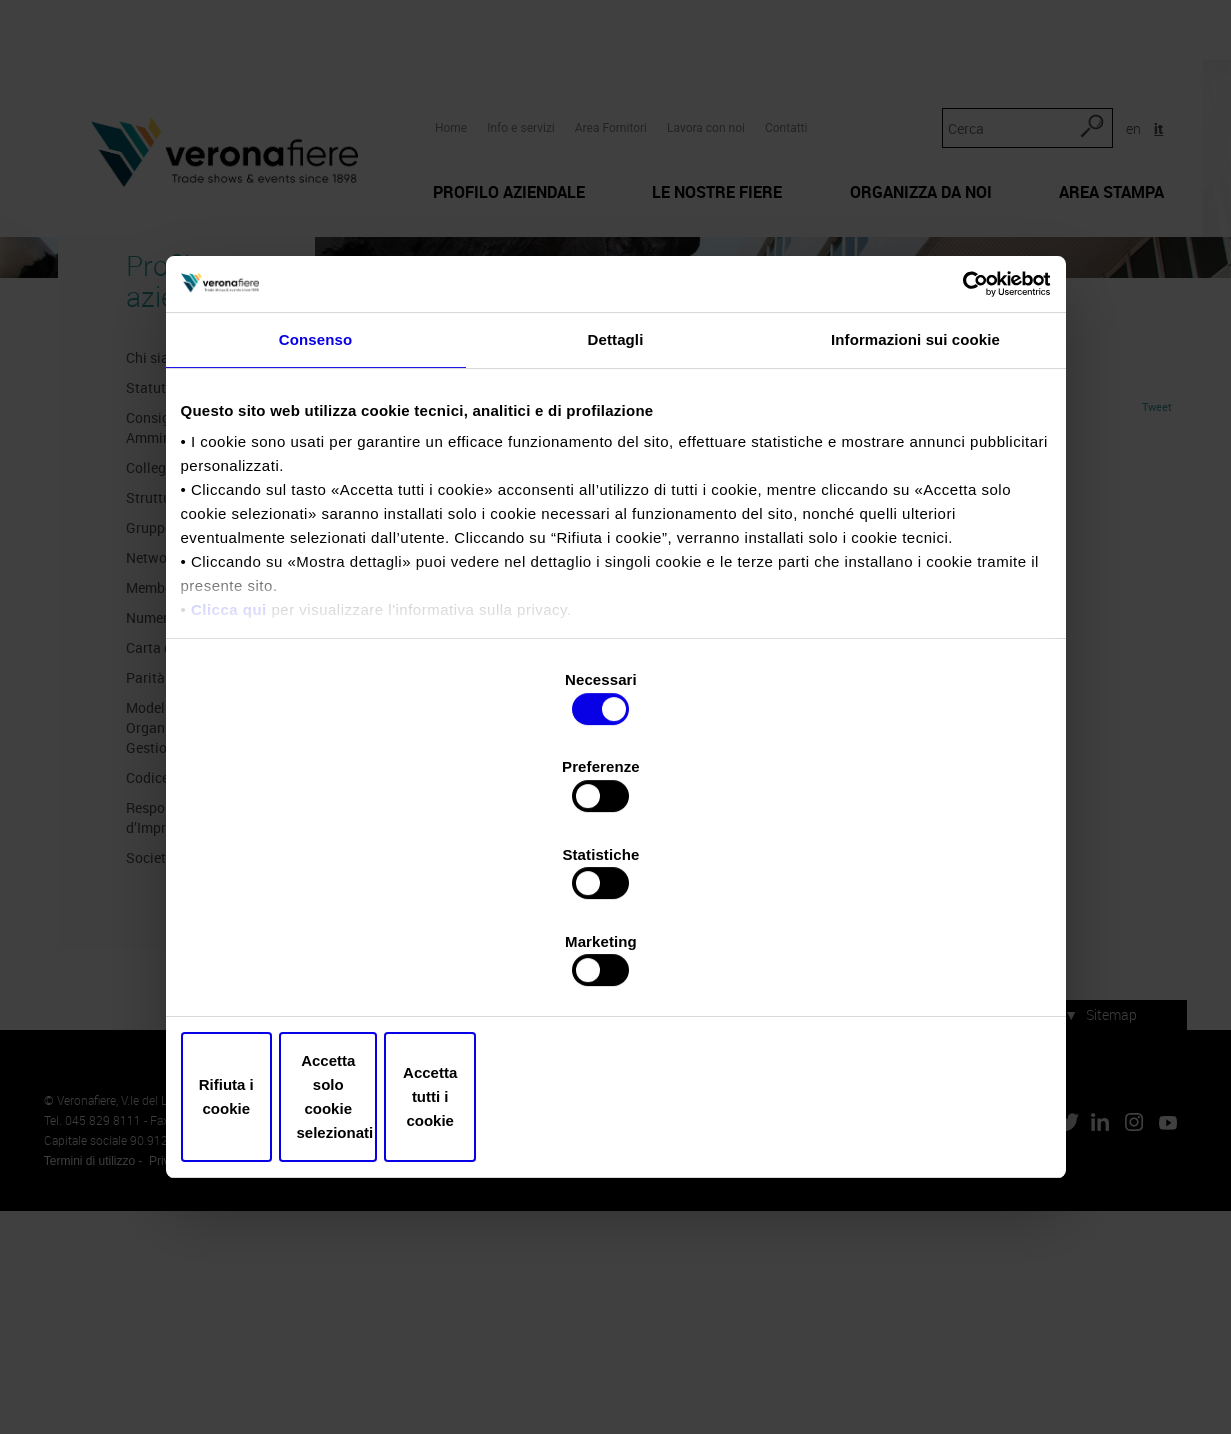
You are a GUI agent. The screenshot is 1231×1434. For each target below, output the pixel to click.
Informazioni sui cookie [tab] (915, 509)
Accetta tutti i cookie (908, 966)
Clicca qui (229, 780)
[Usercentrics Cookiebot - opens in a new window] (963, 452)
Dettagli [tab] (616, 509)
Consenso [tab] (315, 509)
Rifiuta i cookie (323, 966)
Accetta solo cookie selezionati (616, 966)
